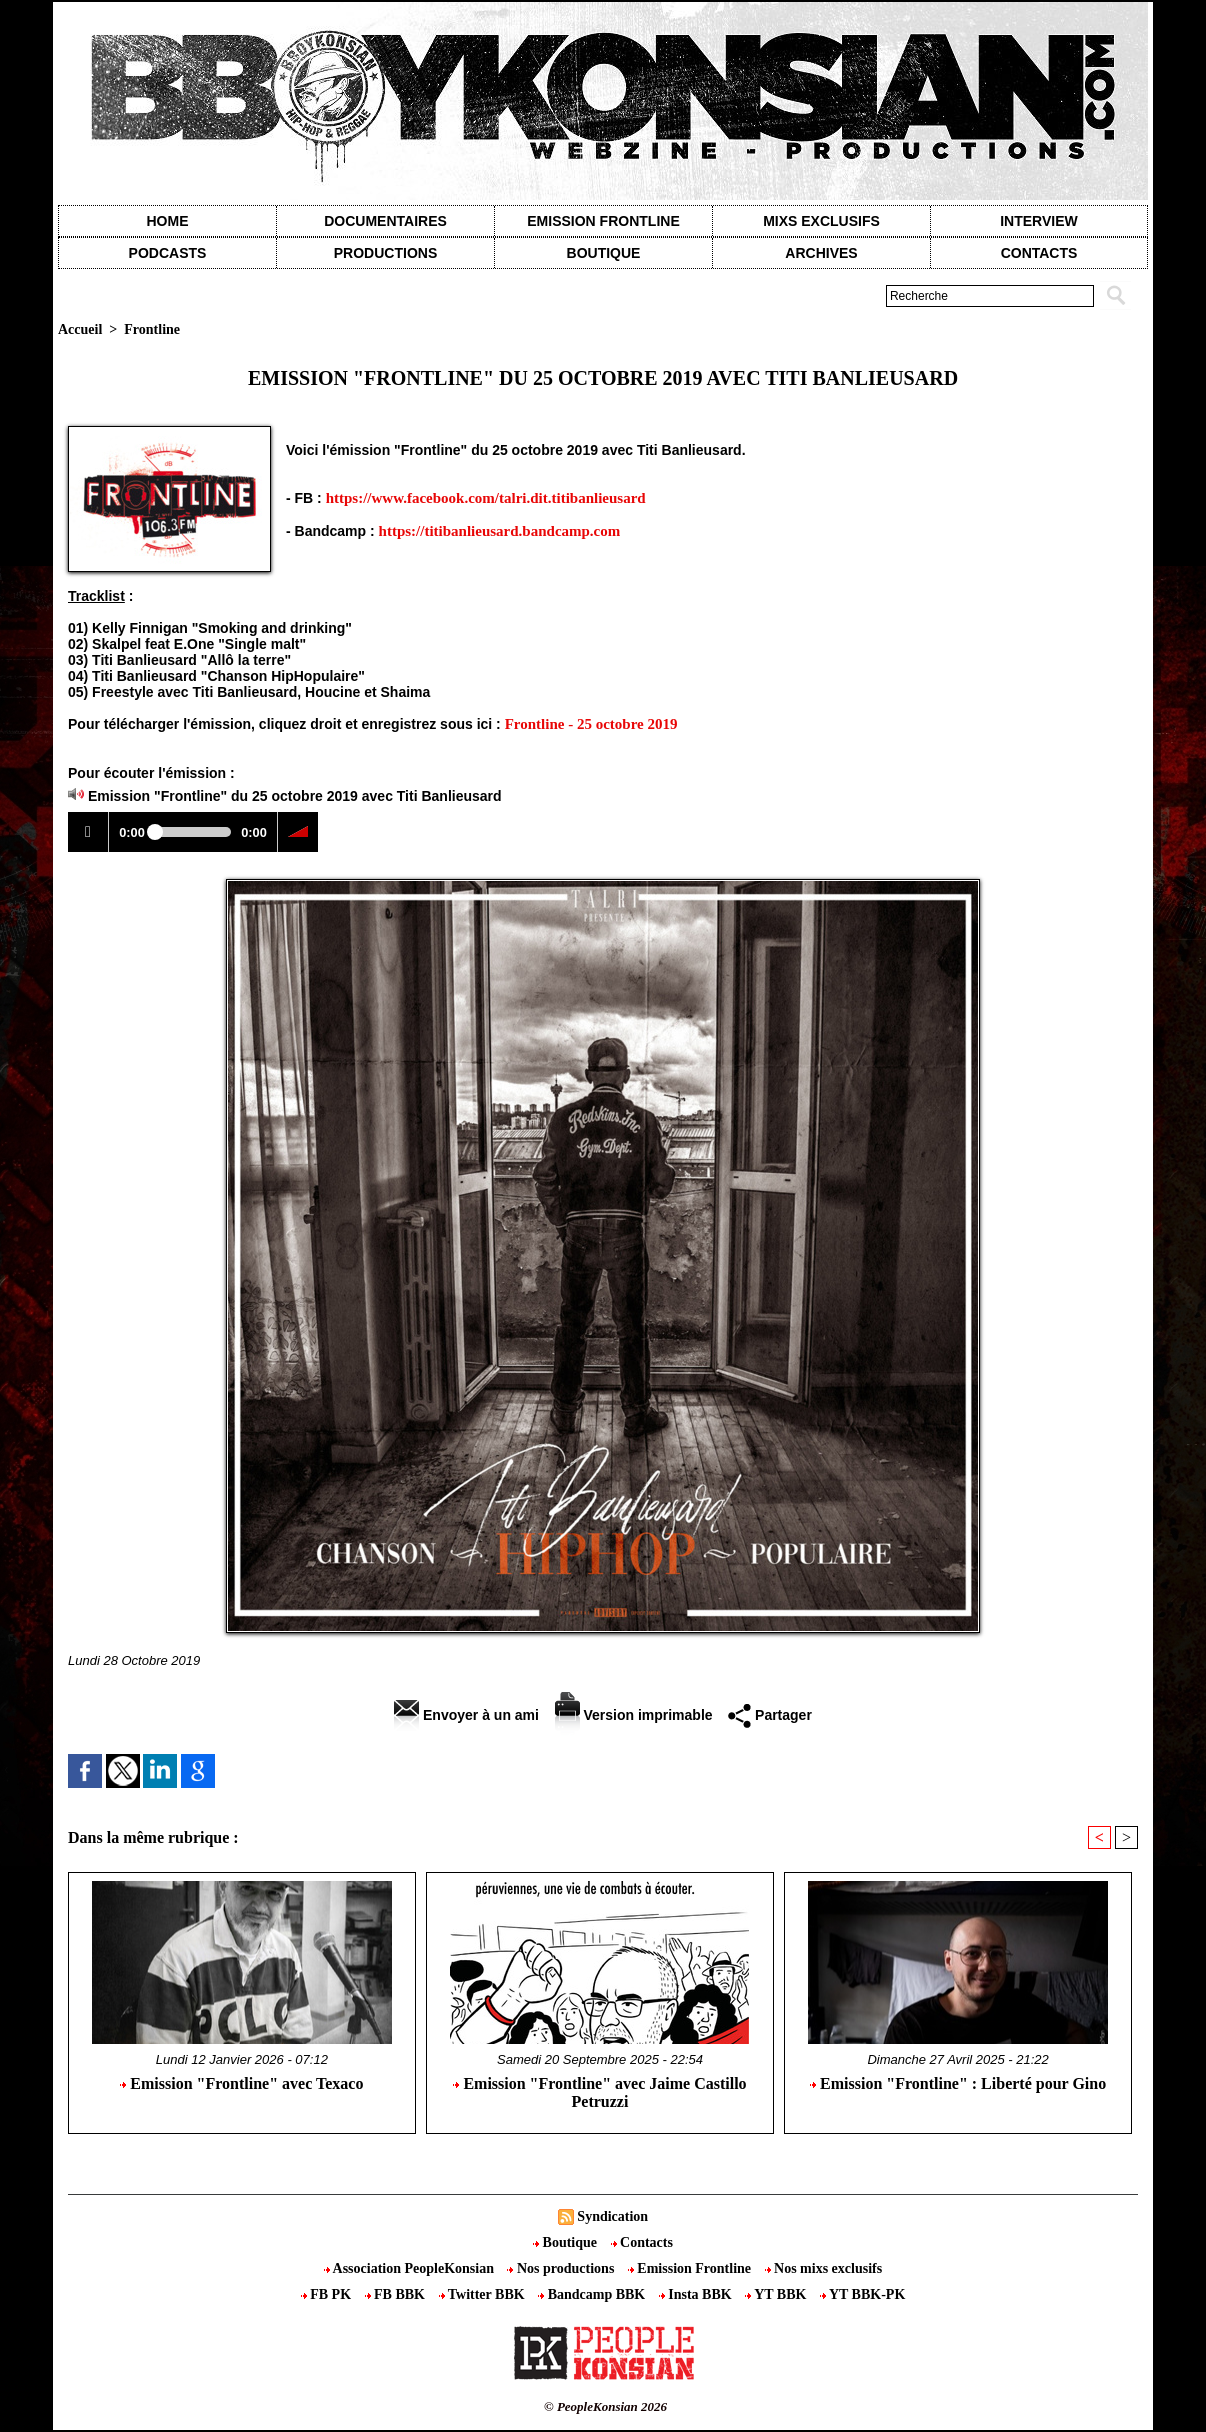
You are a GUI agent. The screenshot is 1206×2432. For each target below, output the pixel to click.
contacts (1039, 253)
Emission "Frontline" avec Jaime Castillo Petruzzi (599, 2092)
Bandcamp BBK (593, 2294)
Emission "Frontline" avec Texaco (241, 2083)
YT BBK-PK (862, 2294)
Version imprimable (634, 1715)
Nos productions (562, 2268)
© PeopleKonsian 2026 (605, 2406)
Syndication (612, 2216)
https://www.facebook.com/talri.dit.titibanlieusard (486, 498)
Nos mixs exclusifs (824, 2268)
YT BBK (777, 2294)
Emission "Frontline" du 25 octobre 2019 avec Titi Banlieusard (295, 796)
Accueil (80, 329)
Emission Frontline (603, 221)
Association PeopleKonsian (411, 2268)
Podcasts (168, 253)
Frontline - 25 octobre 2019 (591, 724)
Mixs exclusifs (821, 221)
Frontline (152, 329)
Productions (385, 253)
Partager (770, 1715)
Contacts (642, 2242)
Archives (821, 253)
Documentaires (385, 221)
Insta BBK (697, 2294)
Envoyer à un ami (466, 1715)
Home (168, 221)
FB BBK (397, 2294)
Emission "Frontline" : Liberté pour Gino (958, 2083)
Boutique (604, 253)
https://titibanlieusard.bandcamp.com (500, 531)
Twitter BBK (484, 2294)
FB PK (328, 2294)
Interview (1039, 221)
